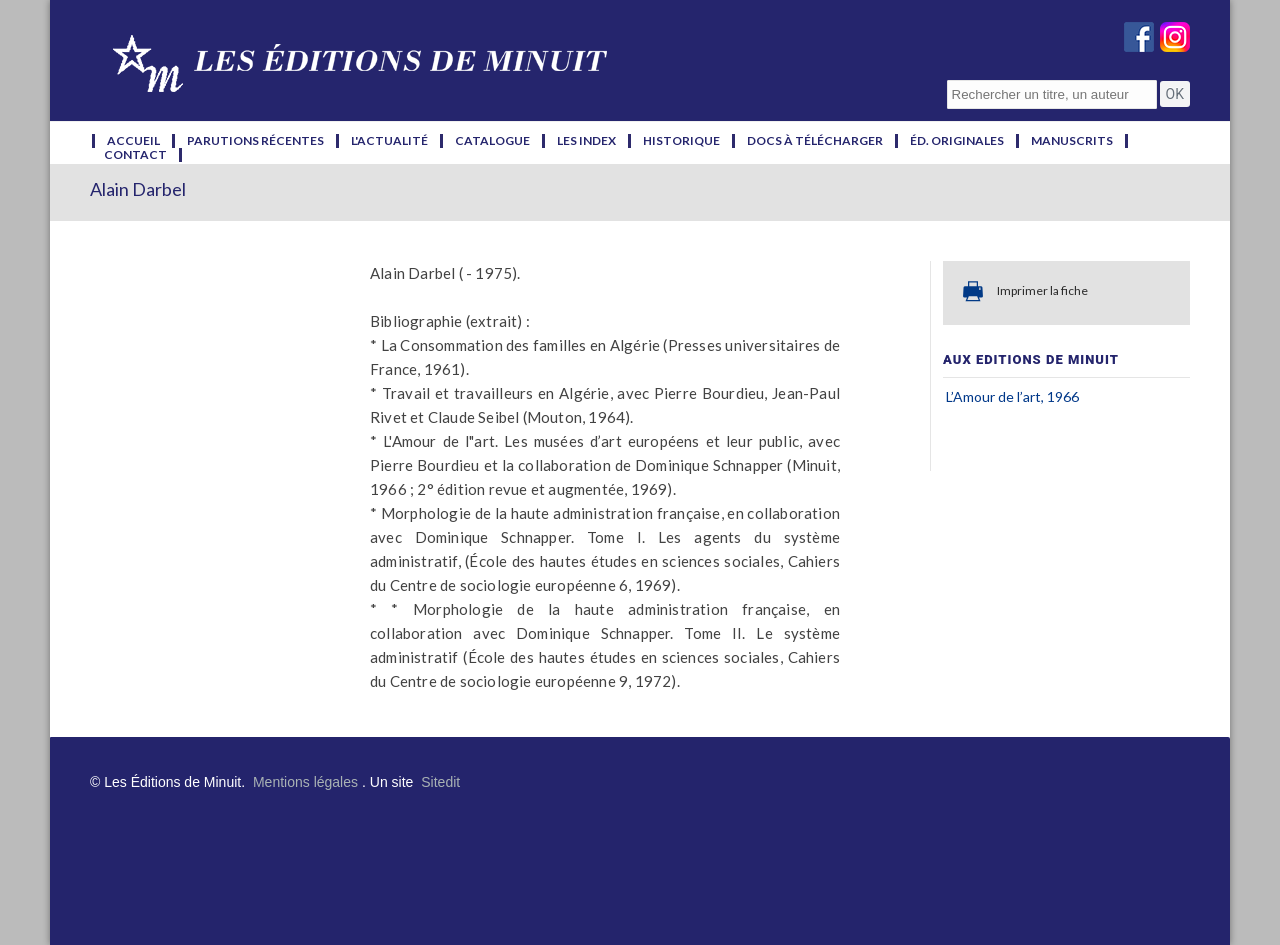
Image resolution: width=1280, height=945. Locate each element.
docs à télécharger (815, 141)
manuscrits (1072, 141)
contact (135, 155)
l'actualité (389, 141)
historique (681, 141)
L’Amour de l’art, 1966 (1012, 396)
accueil (133, 141)
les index (586, 141)
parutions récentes (255, 141)
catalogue (492, 141)
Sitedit (440, 782)
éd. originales (957, 141)
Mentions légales (305, 782)
